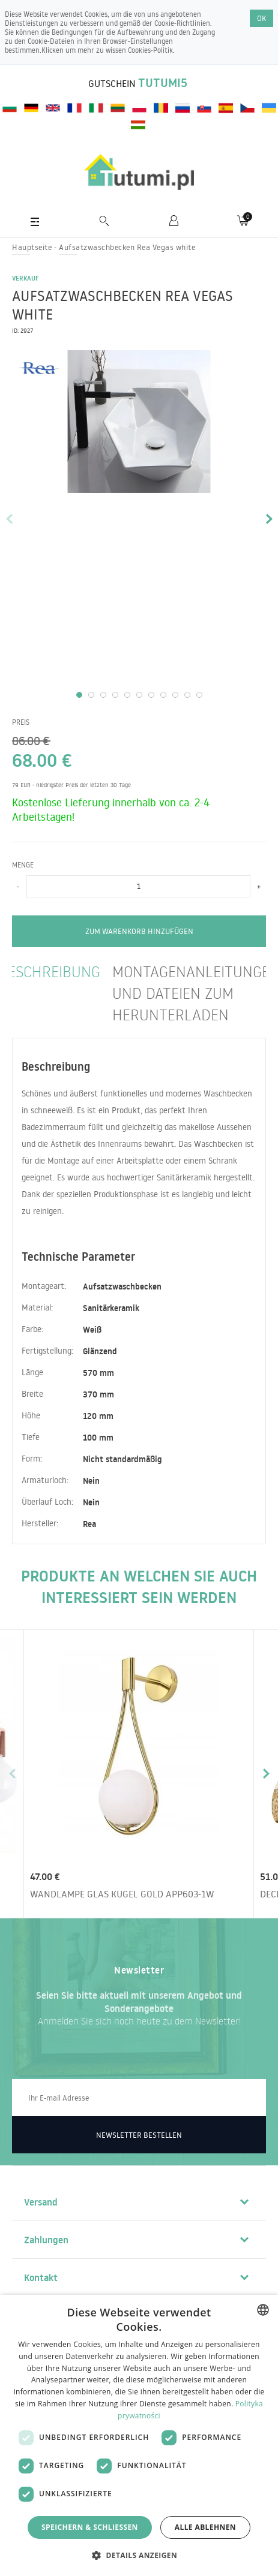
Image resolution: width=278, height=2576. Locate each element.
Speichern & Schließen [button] (89, 2527)
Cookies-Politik (150, 50)
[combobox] (263, 2310)
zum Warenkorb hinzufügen (139, 931)
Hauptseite (32, 247)
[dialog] (139, 2435)
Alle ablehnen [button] (205, 2527)
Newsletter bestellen (139, 2135)
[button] (139, 2555)
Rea (89, 1524)
